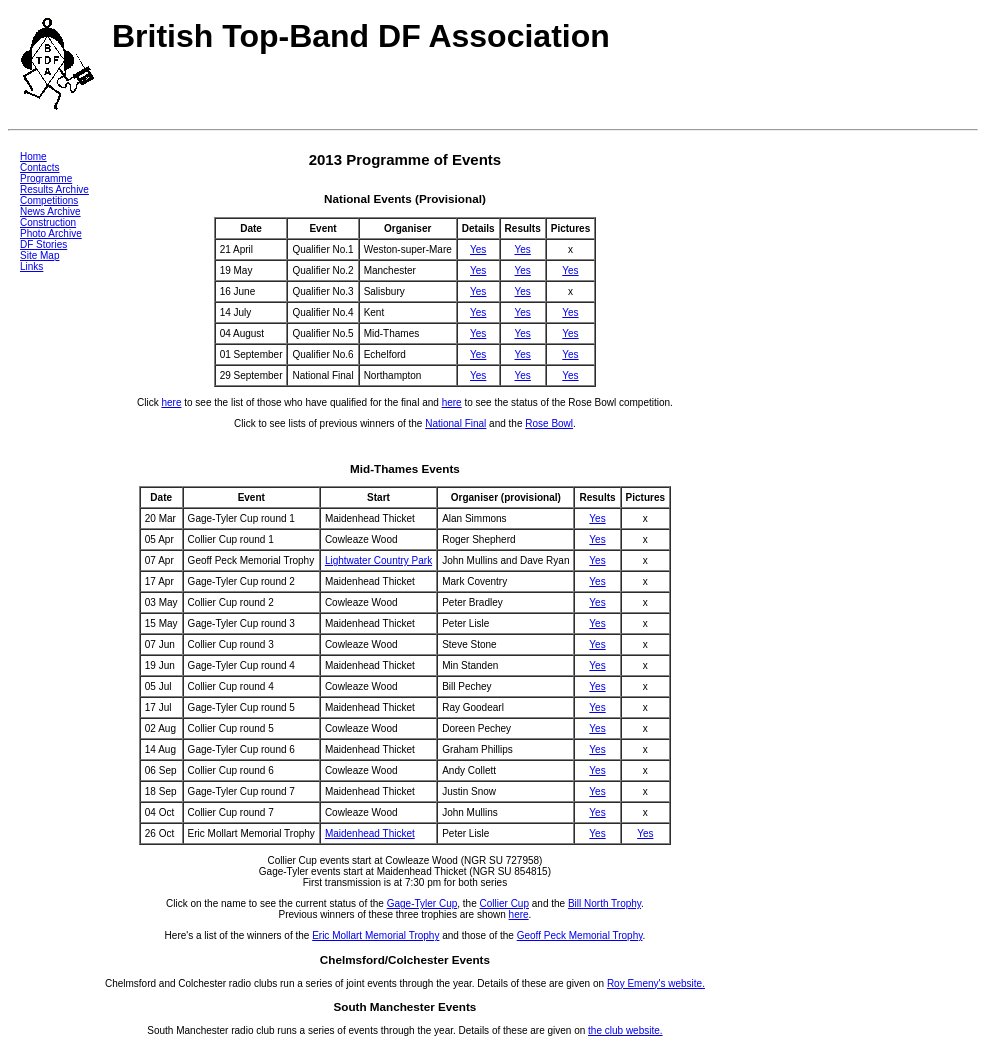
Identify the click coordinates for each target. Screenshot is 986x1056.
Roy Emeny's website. (656, 983)
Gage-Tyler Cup (422, 903)
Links (31, 266)
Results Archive (54, 189)
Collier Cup (504, 903)
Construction (48, 222)
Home (33, 156)
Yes (478, 249)
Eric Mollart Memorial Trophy (375, 935)
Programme (46, 178)
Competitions (49, 200)
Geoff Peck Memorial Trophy (580, 935)
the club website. (625, 1030)
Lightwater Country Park (378, 560)
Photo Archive (51, 233)
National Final (455, 423)
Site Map (39, 255)
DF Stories (43, 244)
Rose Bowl (549, 423)
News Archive (50, 211)
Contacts (39, 167)
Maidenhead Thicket (370, 833)
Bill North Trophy (604, 903)
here (171, 402)
